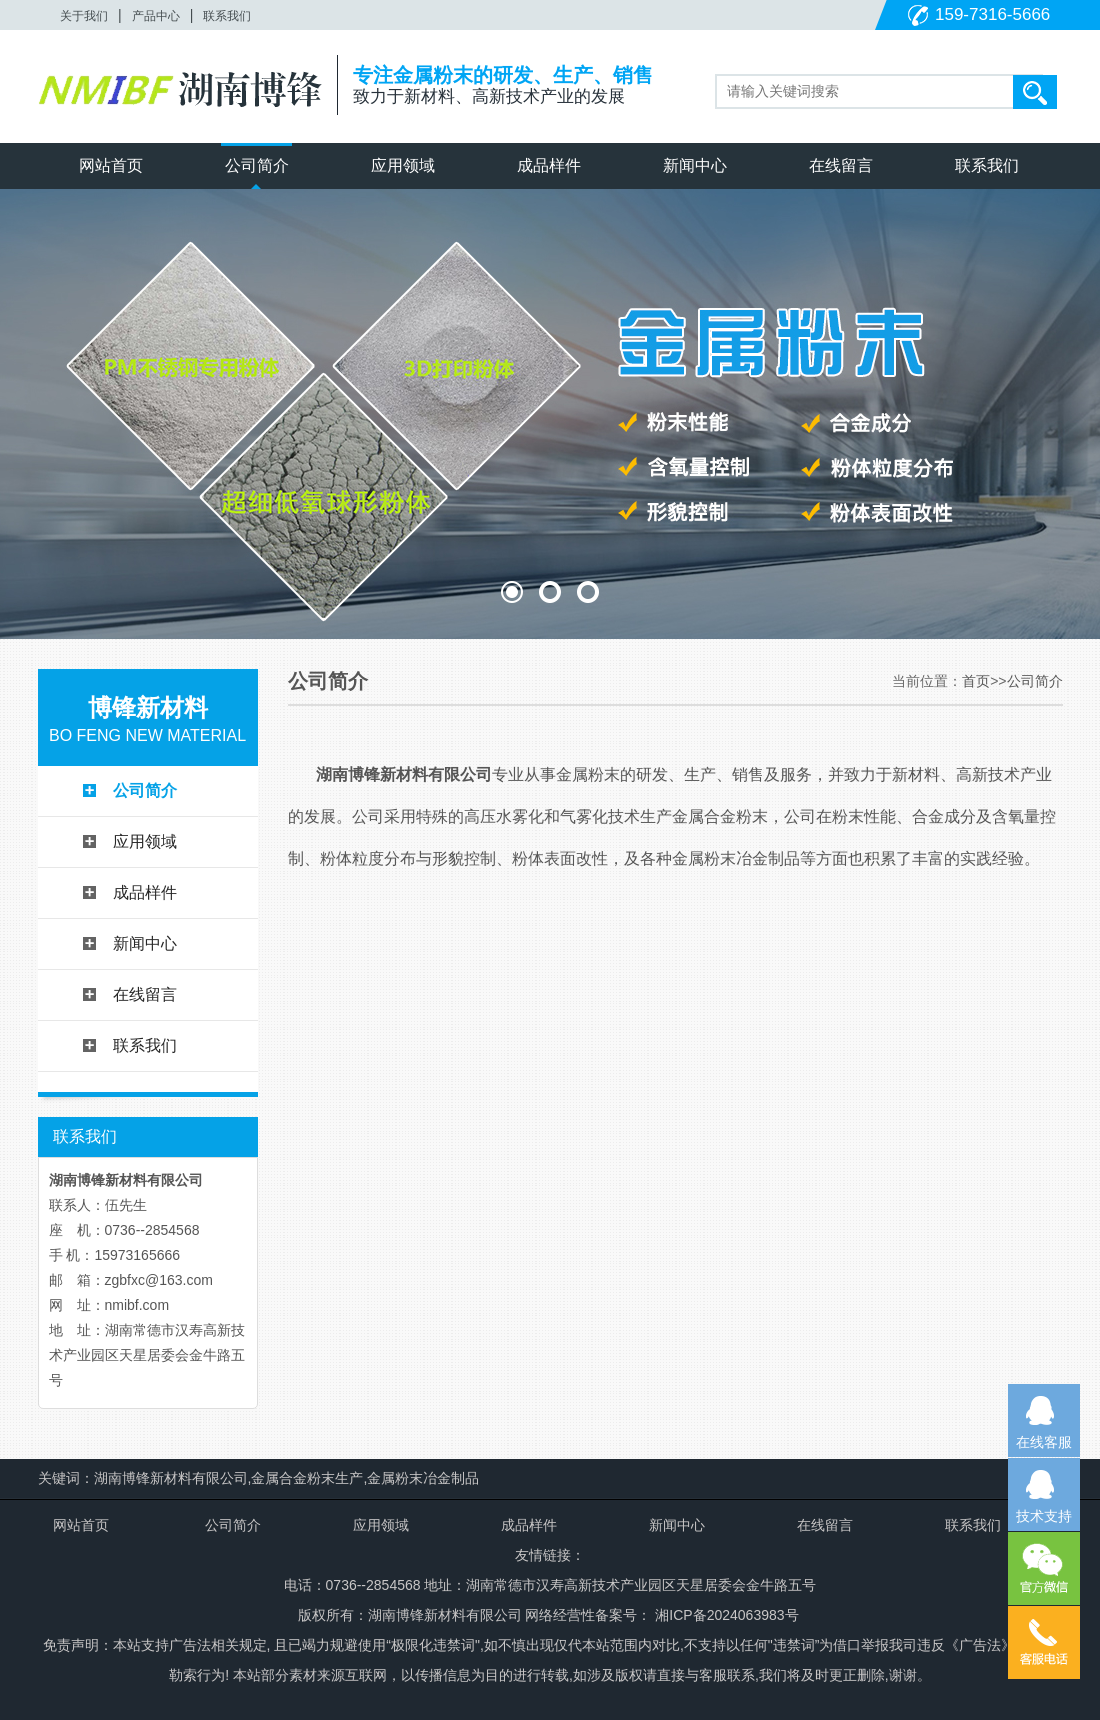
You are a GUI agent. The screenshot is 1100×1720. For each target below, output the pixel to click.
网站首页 (111, 165)
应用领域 (403, 165)
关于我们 (84, 16)
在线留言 (841, 165)
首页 (976, 681)
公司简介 (257, 165)
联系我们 (227, 16)
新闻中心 (695, 165)
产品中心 (156, 16)
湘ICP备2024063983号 (724, 1615)
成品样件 (549, 165)
